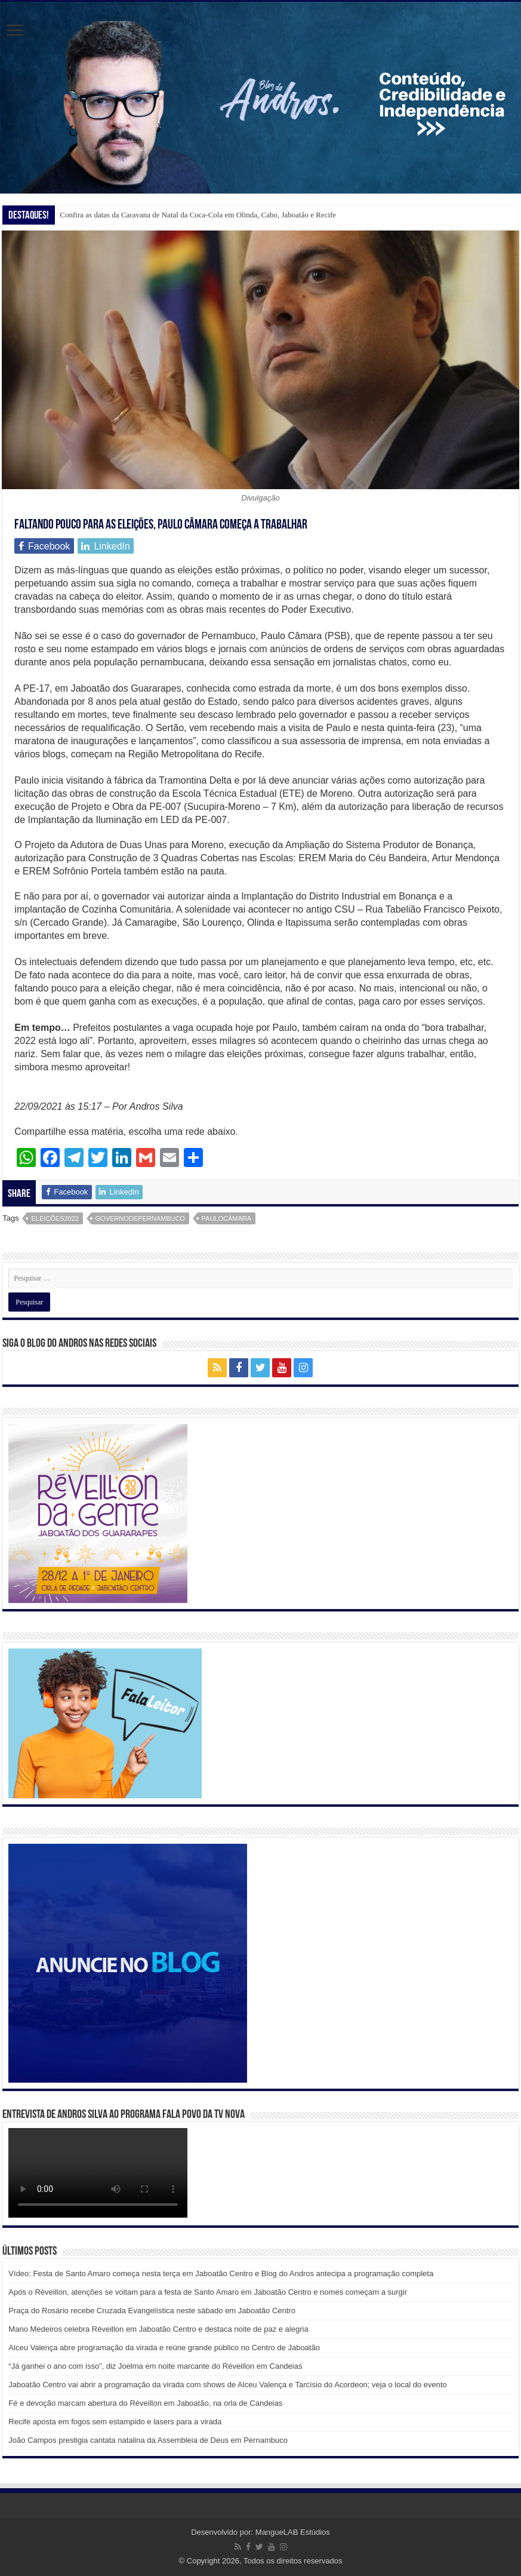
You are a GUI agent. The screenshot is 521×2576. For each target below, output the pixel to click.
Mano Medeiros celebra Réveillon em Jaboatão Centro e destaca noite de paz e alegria (158, 2329)
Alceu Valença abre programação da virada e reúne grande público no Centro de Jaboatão (164, 2347)
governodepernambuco (140, 1218)
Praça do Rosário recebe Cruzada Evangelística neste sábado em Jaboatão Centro (151, 2310)
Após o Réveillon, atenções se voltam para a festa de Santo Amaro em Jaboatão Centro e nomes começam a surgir (207, 2292)
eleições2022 (55, 1218)
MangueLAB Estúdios (292, 2532)
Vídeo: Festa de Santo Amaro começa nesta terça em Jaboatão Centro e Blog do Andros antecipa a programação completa (220, 2273)
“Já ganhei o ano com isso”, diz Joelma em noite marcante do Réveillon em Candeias (155, 2366)
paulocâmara (227, 1218)
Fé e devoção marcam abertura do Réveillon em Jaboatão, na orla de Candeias (145, 2403)
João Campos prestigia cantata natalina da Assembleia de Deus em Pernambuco (148, 2440)
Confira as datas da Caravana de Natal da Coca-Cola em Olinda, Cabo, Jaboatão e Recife (198, 214)
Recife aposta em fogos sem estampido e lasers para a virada (114, 2421)
